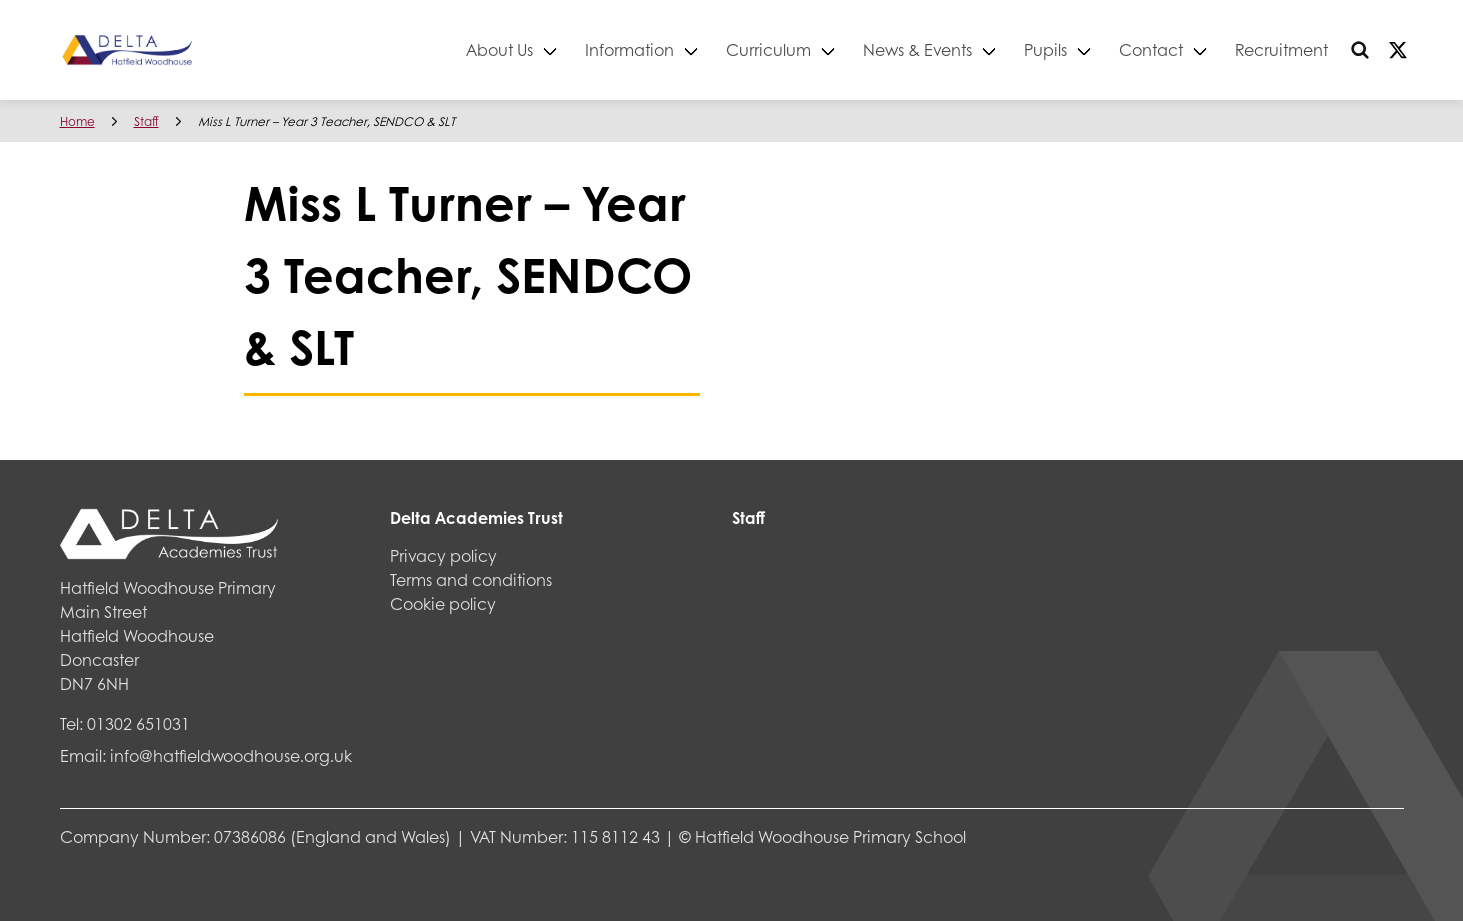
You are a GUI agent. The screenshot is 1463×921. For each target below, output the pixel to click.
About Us (499, 49)
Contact (1151, 49)
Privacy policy (443, 555)
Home (77, 121)
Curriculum (768, 49)
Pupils (1045, 49)
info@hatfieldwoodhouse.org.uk (231, 755)
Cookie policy (443, 603)
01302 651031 (138, 723)
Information (629, 49)
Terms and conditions (471, 579)
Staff (146, 121)
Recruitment (1281, 49)
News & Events (917, 49)
